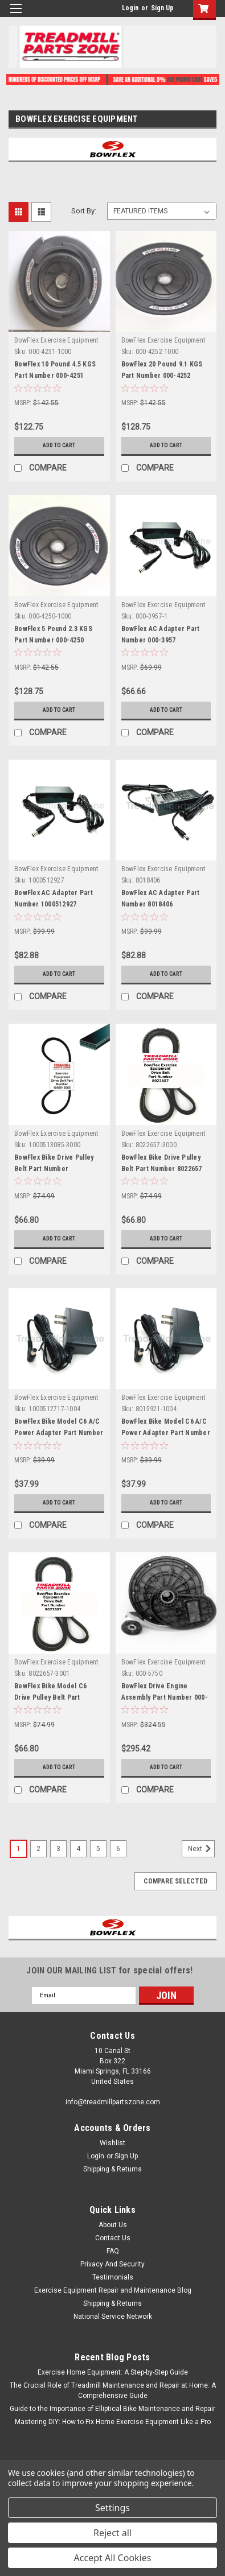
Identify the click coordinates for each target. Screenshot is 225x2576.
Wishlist (112, 2143)
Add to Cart (59, 445)
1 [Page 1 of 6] (19, 1849)
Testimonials (112, 2277)
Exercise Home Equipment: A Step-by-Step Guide (113, 2372)
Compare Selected (175, 1881)
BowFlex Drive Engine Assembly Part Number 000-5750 (164, 1697)
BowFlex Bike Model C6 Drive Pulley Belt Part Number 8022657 (50, 1697)
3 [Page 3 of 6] (58, 1849)
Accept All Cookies (113, 2558)
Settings (112, 2507)
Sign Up (162, 8)
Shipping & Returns (112, 2169)
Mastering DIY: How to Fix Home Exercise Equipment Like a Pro (113, 2422)
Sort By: (83, 211)
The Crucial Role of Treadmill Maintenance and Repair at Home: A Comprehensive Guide (113, 2390)
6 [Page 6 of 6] (118, 1849)
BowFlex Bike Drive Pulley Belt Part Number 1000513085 (53, 1168)
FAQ (113, 2251)
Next (201, 1848)
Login (130, 8)
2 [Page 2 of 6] (38, 1849)
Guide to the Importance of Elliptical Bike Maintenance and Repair (112, 2409)
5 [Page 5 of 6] (98, 1849)
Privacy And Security (112, 2264)
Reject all (112, 2532)
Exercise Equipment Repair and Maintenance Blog (112, 2290)
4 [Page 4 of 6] (78, 1849)
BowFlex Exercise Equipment (56, 340)
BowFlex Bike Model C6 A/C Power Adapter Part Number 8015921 (165, 1432)
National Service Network (112, 2317)
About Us (113, 2225)
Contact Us (112, 2238)
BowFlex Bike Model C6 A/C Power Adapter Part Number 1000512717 (58, 1432)
